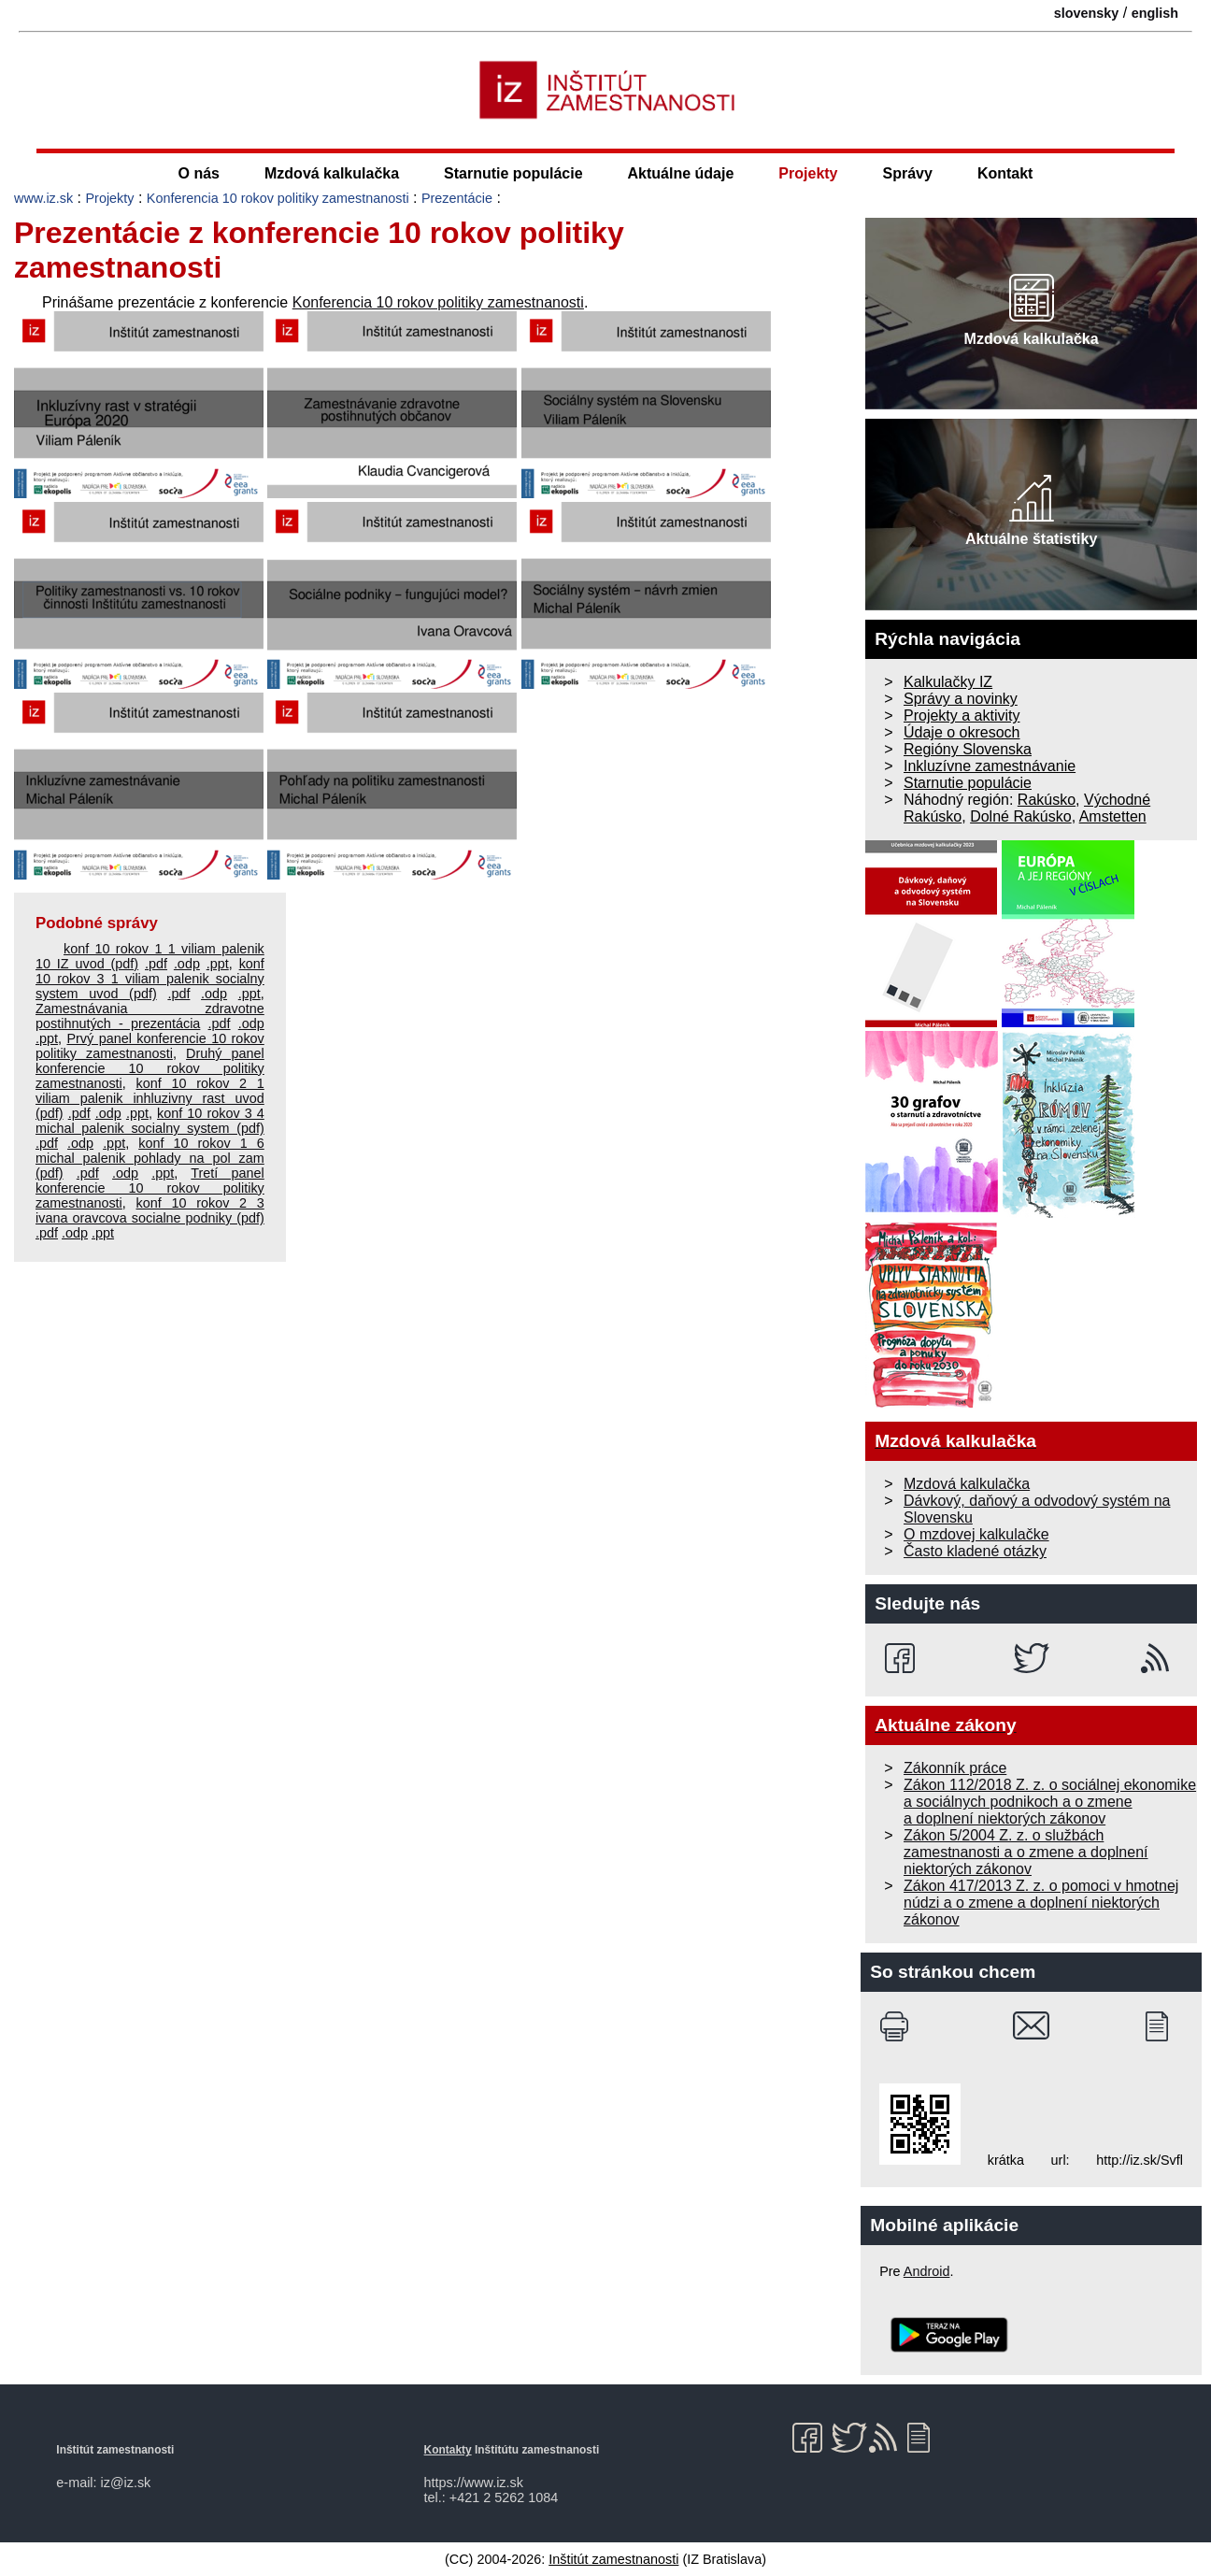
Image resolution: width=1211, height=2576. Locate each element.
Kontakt (1005, 173)
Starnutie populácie (513, 173)
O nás (199, 173)
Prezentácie (456, 198)
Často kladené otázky (975, 1551)
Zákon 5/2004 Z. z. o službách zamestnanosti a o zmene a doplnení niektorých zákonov (1026, 1852)
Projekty (807, 173)
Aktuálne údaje (681, 173)
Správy (908, 173)
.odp (187, 963)
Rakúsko (1047, 800)
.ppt (218, 963)
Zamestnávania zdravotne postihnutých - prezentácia (150, 1016)
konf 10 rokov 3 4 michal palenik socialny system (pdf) (150, 1121)
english (1155, 13)
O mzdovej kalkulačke (976, 1534)
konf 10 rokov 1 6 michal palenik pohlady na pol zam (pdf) (150, 1158)
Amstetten (1113, 816)
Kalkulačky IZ (948, 682)
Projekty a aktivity (961, 715)
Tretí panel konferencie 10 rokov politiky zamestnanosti (150, 1188)
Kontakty (448, 2449)
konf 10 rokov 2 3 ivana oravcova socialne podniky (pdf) (150, 1210)
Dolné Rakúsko (1021, 816)
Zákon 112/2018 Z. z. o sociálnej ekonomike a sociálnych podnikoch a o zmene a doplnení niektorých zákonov (1050, 1801)
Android (927, 2271)
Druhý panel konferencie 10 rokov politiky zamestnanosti (150, 1068)
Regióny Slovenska (968, 749)
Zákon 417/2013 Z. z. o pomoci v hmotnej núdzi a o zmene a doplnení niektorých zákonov (1041, 1902)
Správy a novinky (961, 699)
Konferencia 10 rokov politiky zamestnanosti (278, 198)
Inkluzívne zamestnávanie (990, 766)
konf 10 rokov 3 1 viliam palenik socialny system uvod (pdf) (150, 978)
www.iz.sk (43, 198)
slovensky (1086, 13)
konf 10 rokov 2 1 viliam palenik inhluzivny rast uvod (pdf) (150, 1098)
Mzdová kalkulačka (331, 173)
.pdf (156, 963)
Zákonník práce (955, 1768)
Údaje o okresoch (962, 732)
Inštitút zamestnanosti (613, 2559)
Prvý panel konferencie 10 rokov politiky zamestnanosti (150, 1046)
